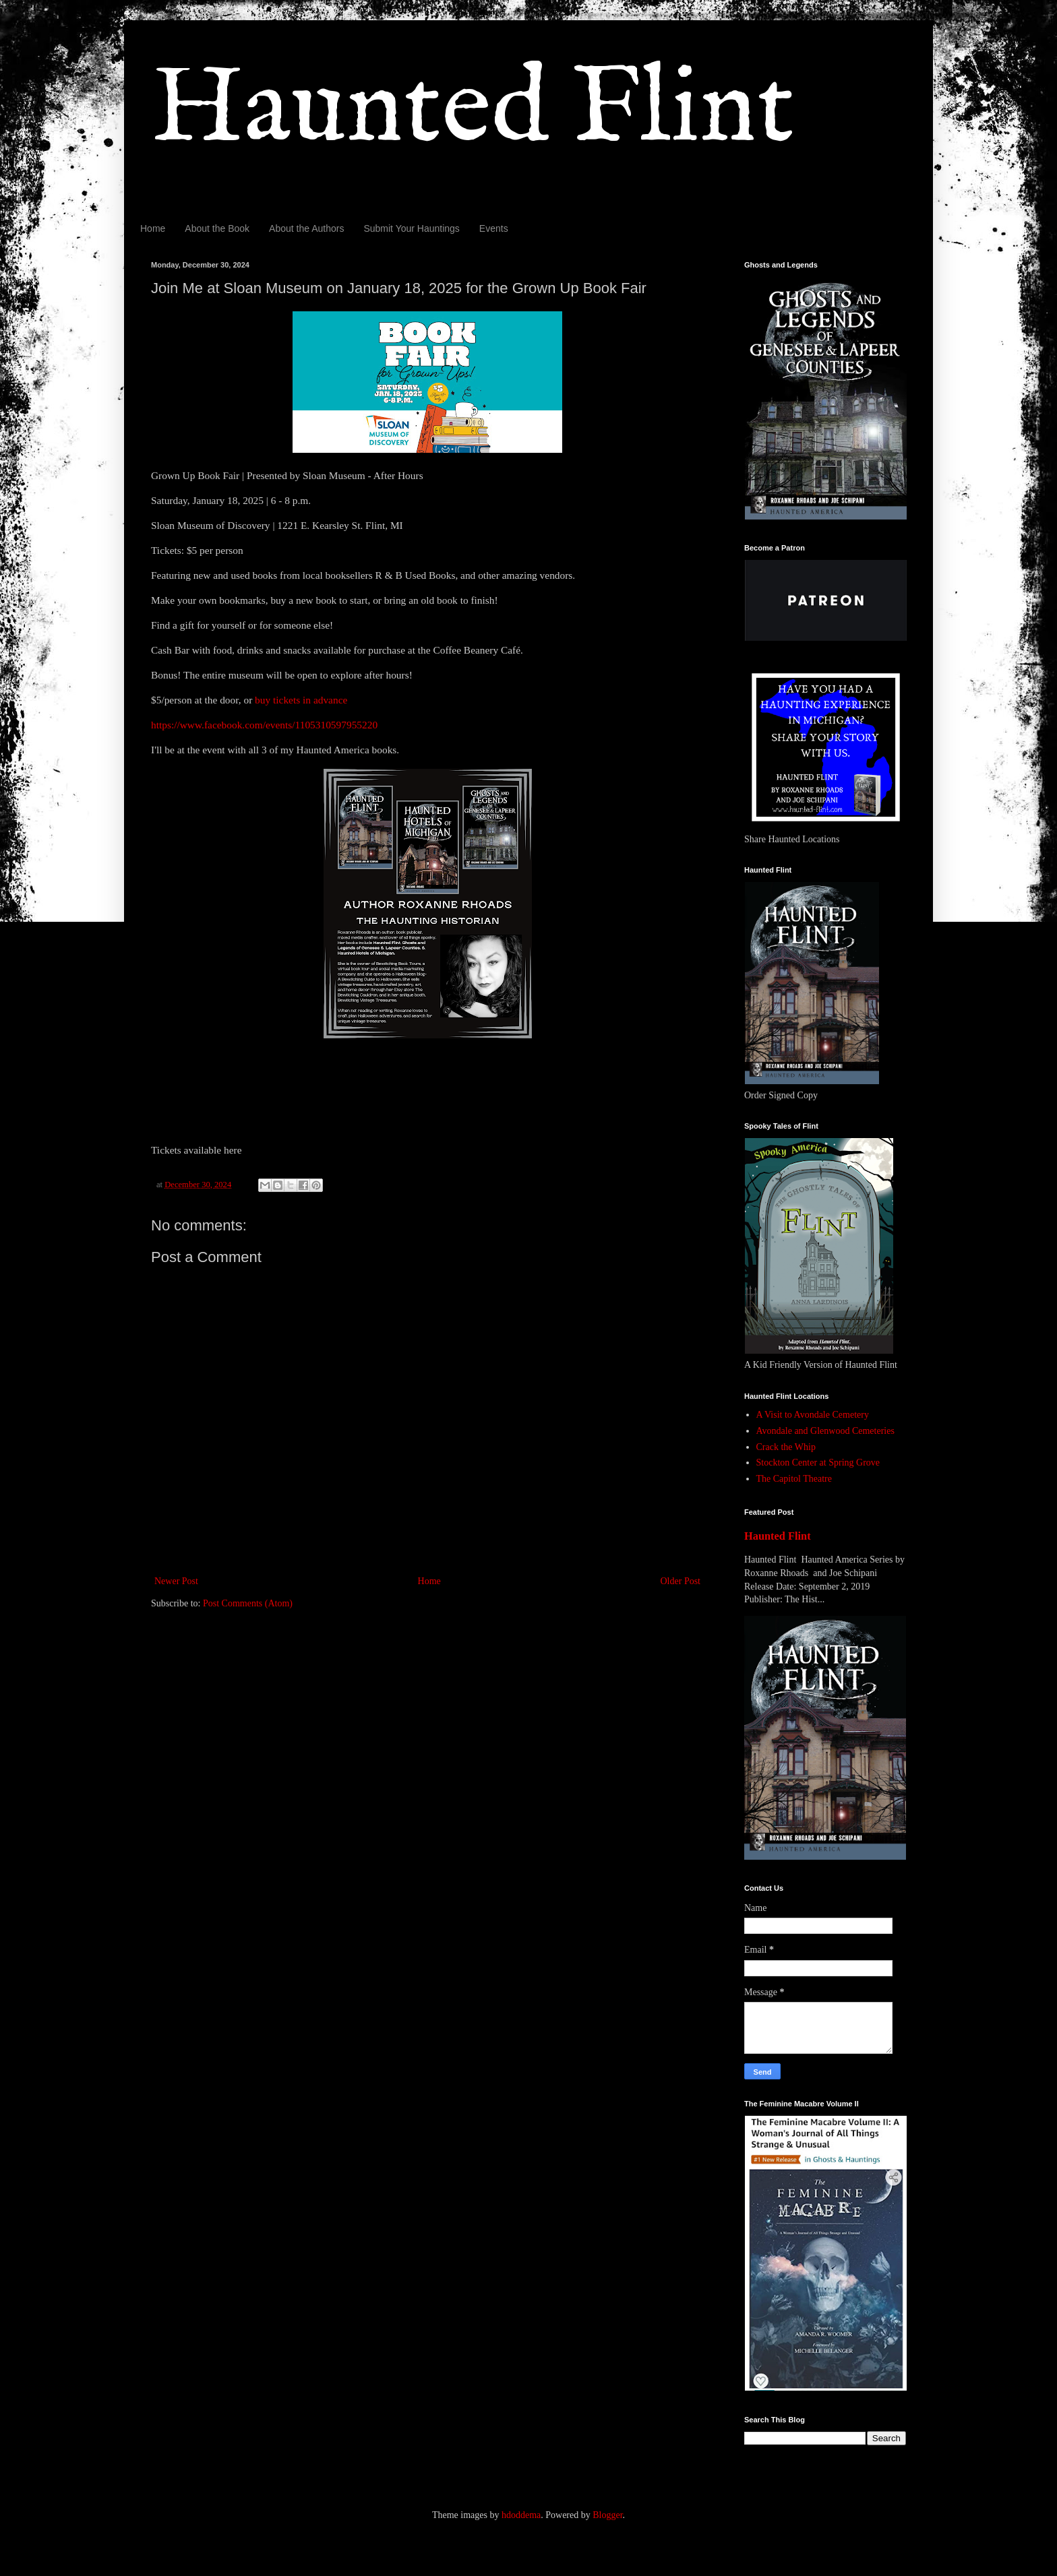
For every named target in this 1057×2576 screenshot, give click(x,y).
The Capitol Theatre (794, 1479)
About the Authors (306, 228)
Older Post (681, 1581)
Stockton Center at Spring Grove (818, 1462)
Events (493, 228)
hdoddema (521, 2515)
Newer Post (176, 1581)
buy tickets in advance (301, 699)
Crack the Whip (786, 1447)
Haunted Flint (473, 110)
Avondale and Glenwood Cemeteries (825, 1431)
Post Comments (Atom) (248, 1603)
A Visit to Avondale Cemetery (812, 1415)
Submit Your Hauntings (411, 228)
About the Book (217, 228)
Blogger (607, 2515)
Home (152, 228)
